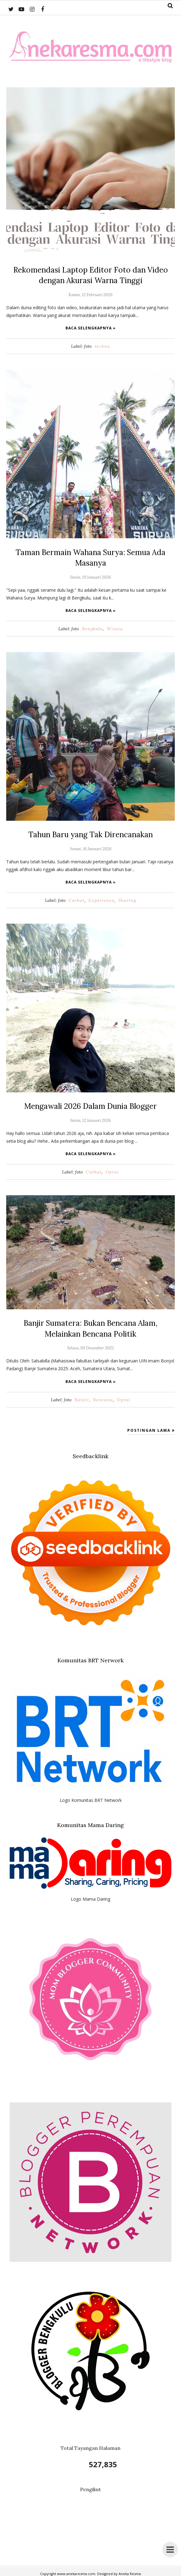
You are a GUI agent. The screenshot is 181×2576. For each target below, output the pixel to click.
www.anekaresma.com (76, 2571)
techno (102, 345)
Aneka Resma (130, 2571)
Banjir (82, 1397)
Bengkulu (92, 627)
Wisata (115, 627)
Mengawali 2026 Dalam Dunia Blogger (90, 1104)
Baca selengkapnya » (91, 327)
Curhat (76, 899)
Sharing (127, 899)
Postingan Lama (148, 1427)
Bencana (103, 1397)
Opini (112, 1170)
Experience (101, 899)
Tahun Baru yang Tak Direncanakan (90, 833)
